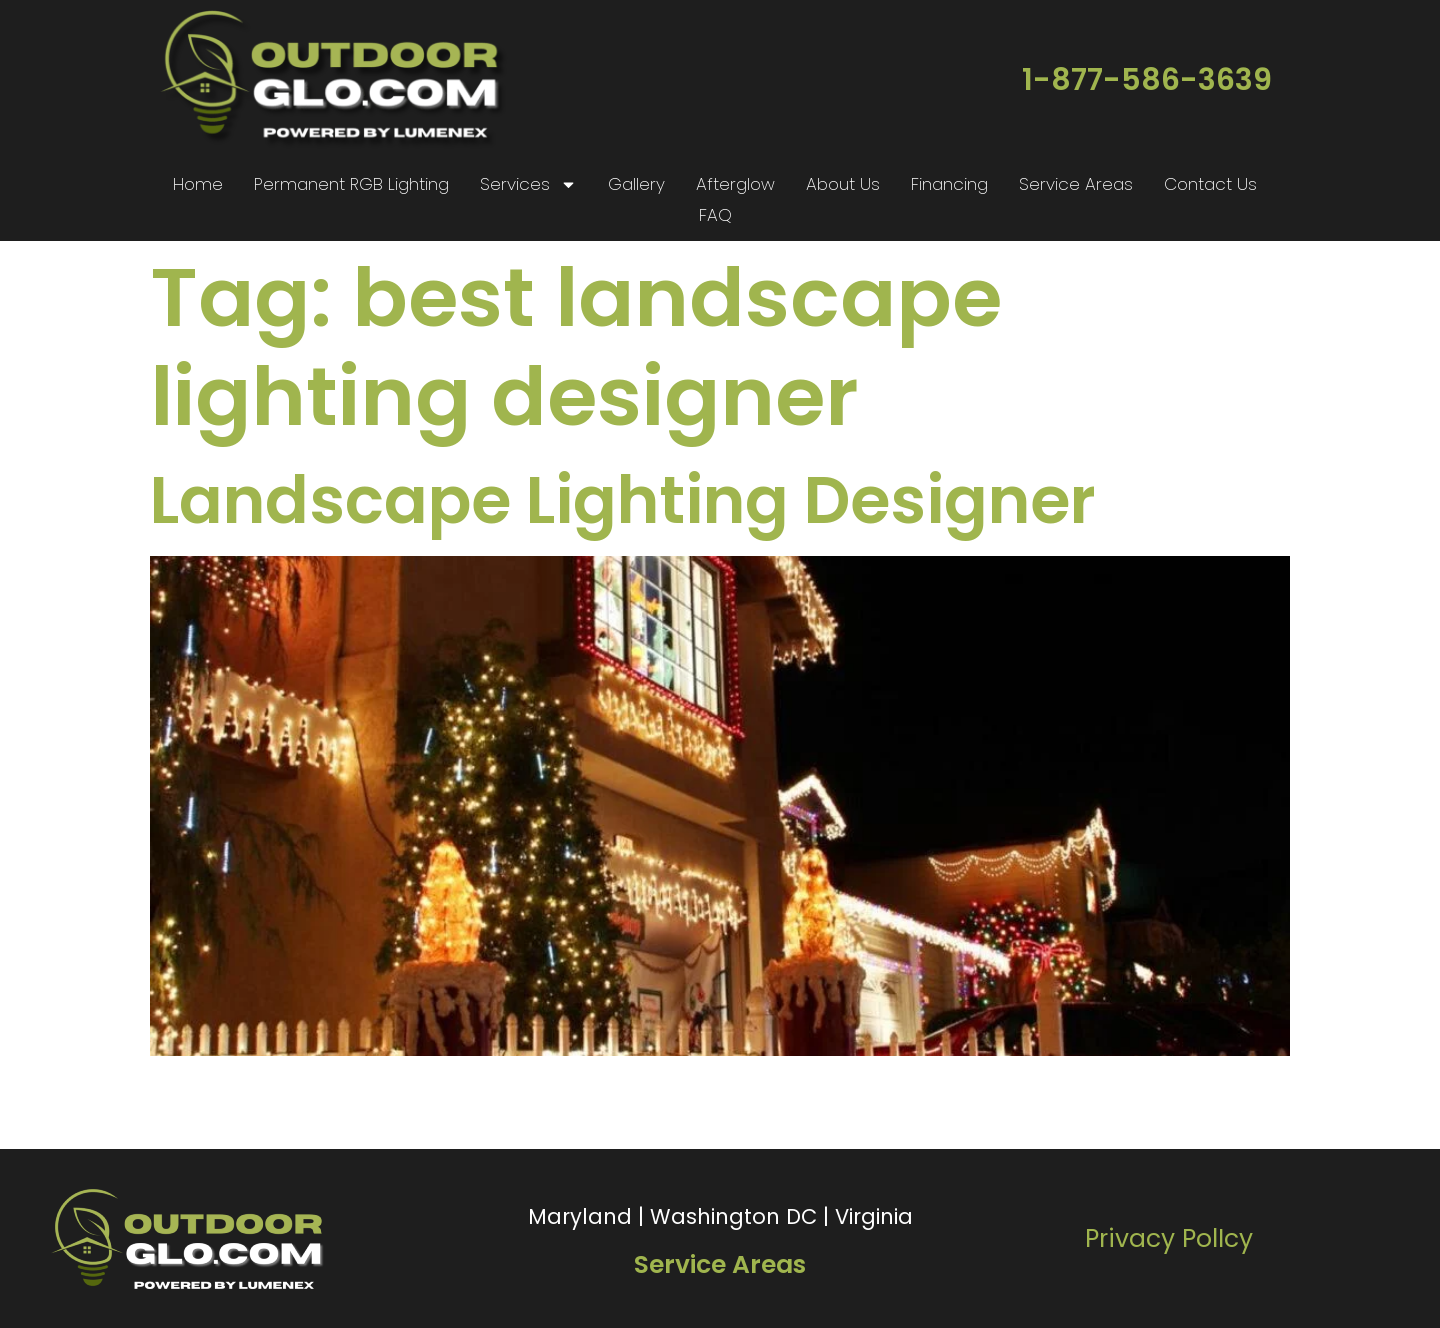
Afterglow (735, 184)
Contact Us (1210, 184)
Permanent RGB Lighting (351, 184)
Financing (949, 184)
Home (198, 184)
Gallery (636, 184)
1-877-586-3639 (1147, 80)
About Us (843, 184)
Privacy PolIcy (1169, 1238)
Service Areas (1076, 184)
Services (528, 184)
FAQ (715, 215)
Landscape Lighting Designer (623, 500)
